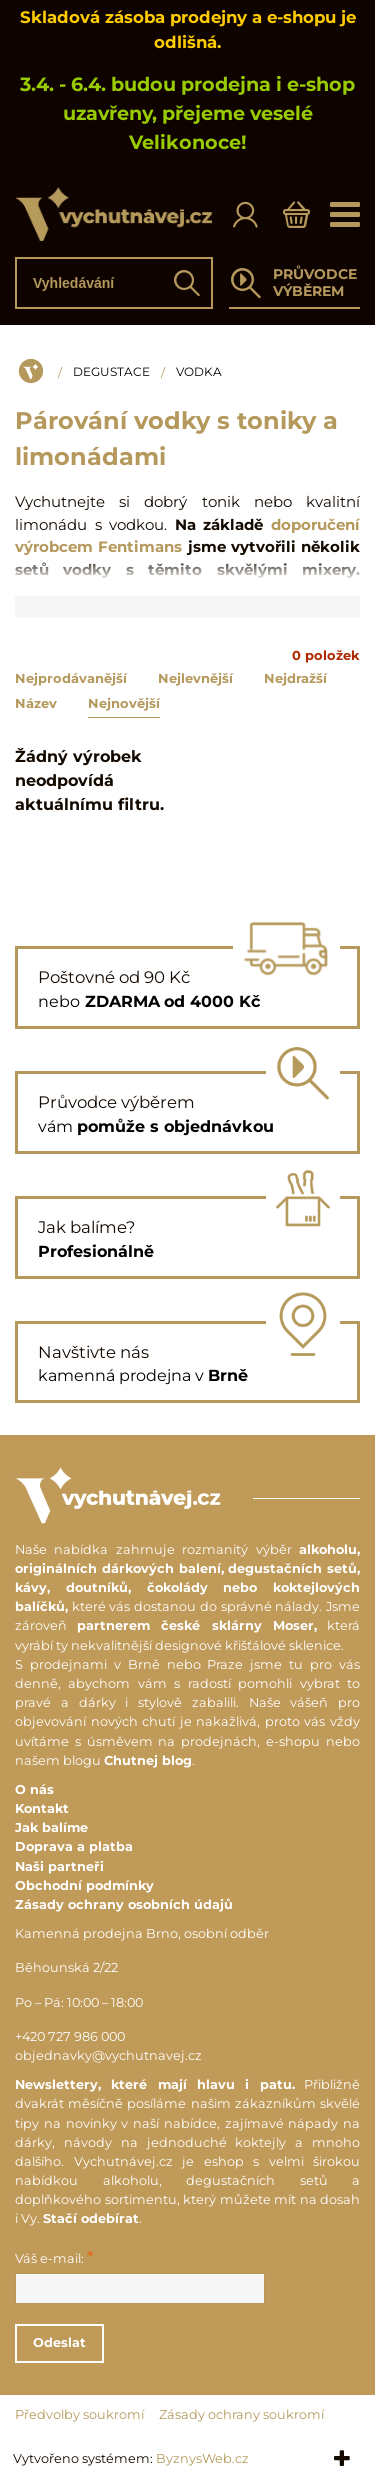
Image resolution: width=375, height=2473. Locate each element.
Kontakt (42, 1808)
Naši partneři (59, 1866)
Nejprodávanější (71, 678)
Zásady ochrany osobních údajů (124, 1904)
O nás (34, 1789)
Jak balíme (51, 1827)
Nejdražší (295, 678)
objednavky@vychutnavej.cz (108, 2055)
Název (36, 703)
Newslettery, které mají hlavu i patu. (155, 2084)
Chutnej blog (148, 1760)
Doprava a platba (74, 1846)
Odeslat (59, 2342)
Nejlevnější (195, 678)
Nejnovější (124, 703)
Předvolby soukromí (79, 2414)
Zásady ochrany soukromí (241, 2414)
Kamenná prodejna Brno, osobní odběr (142, 1933)
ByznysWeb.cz (202, 2458)
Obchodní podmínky (84, 1885)
